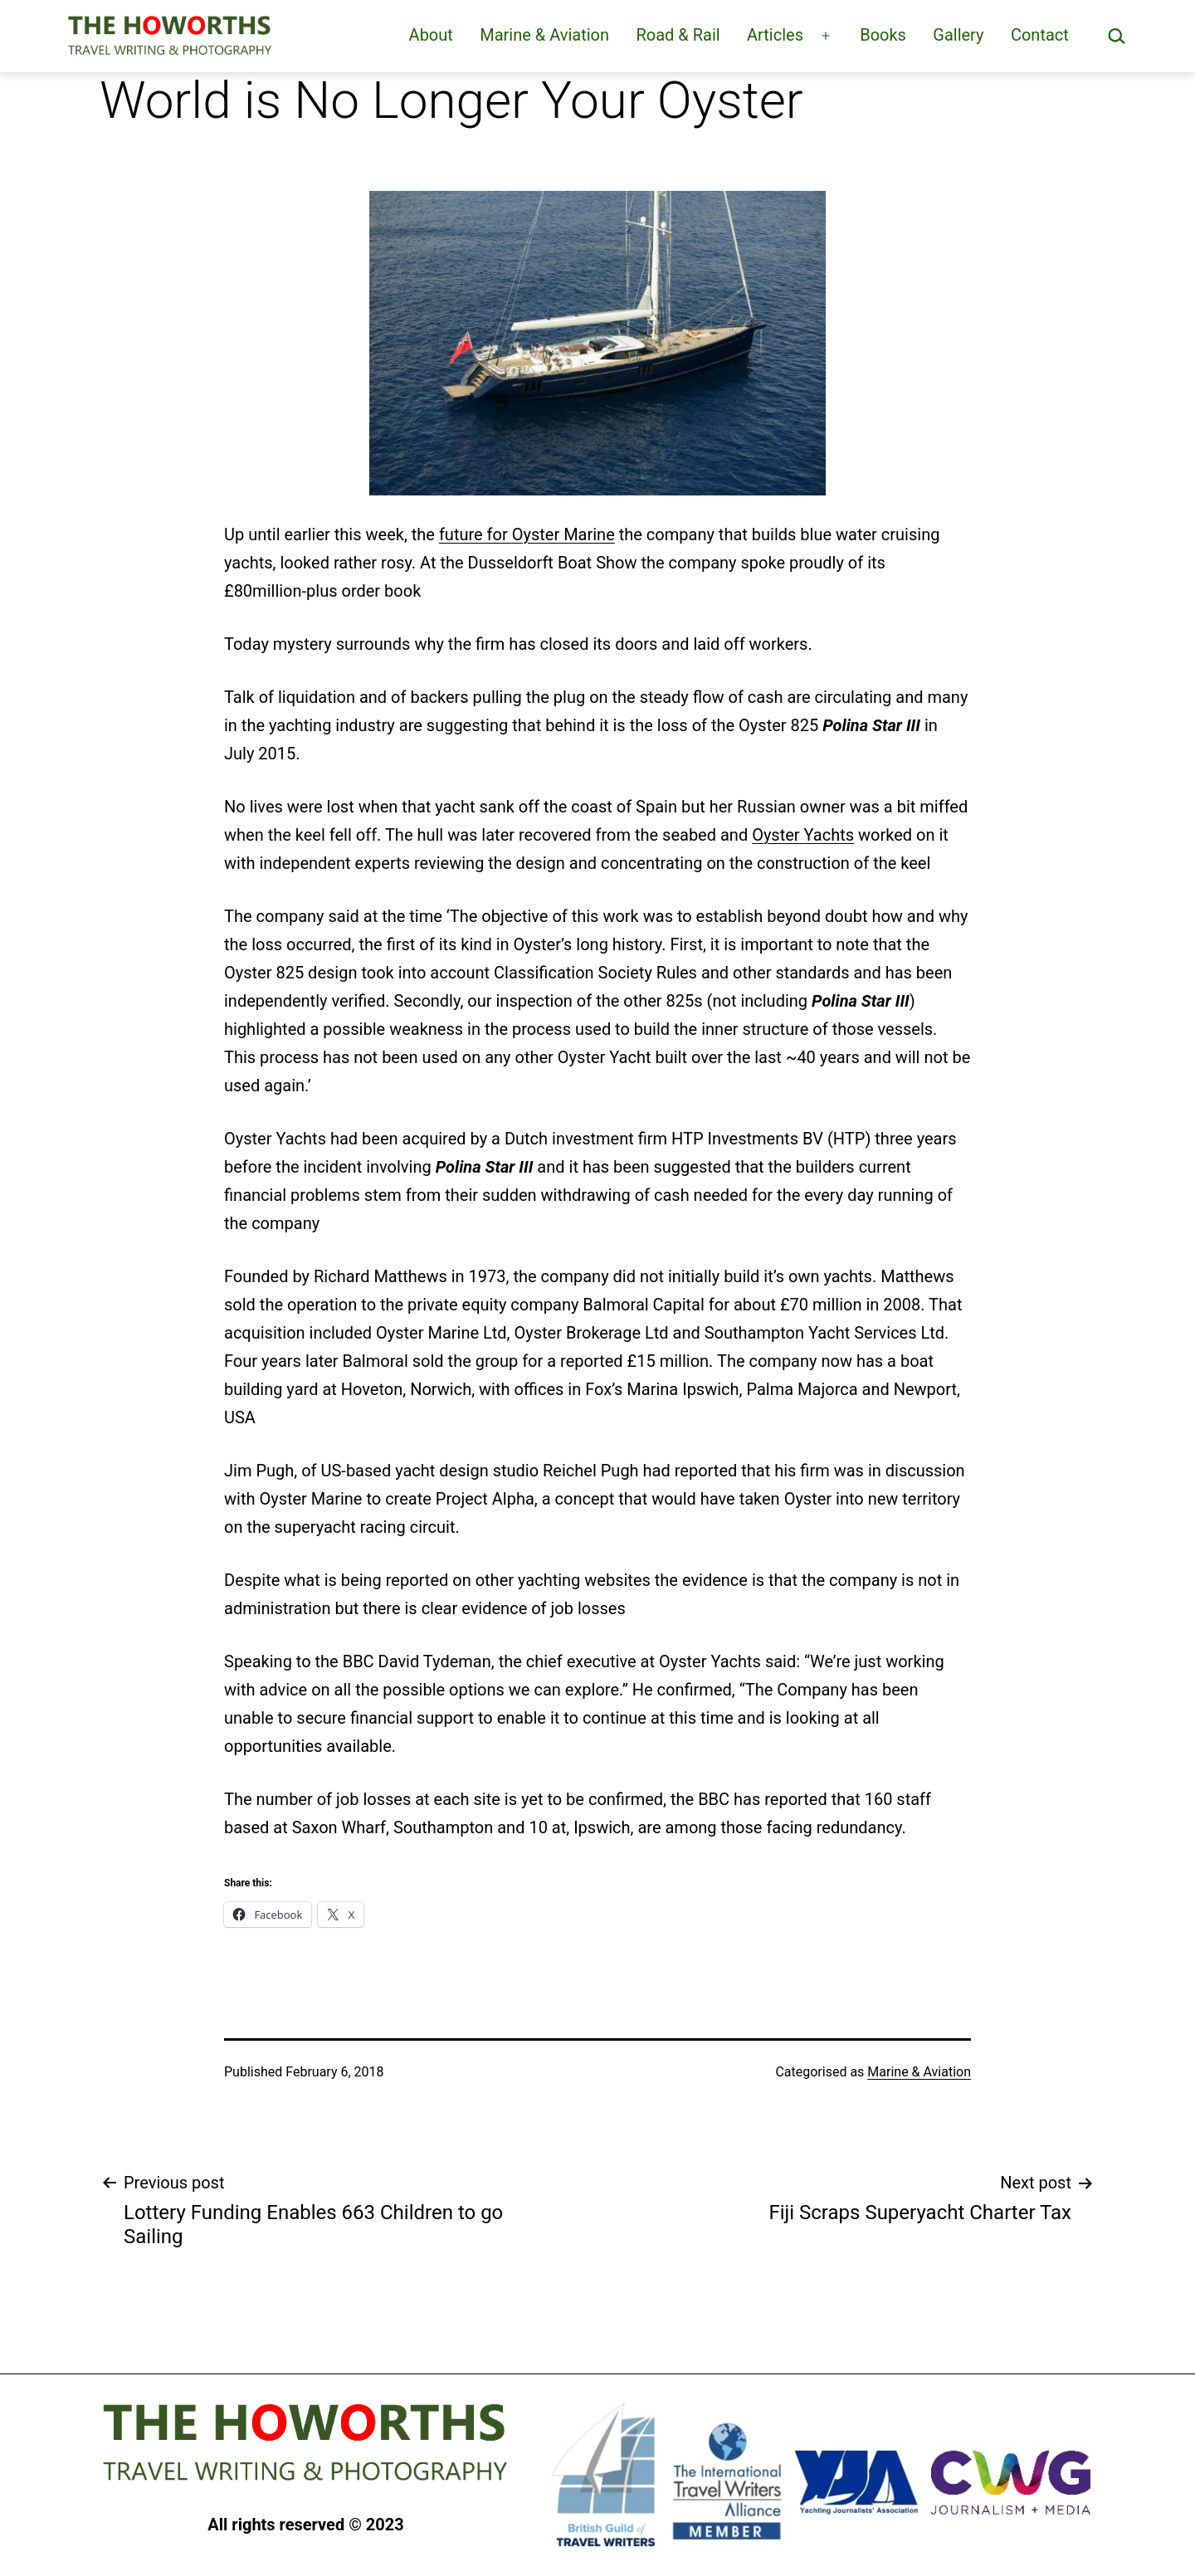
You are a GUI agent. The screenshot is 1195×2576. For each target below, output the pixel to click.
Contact (1040, 35)
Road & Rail (677, 35)
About (431, 35)
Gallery (958, 35)
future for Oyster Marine (527, 534)
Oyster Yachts (803, 835)
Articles (775, 35)
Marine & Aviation (544, 35)
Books (883, 35)
